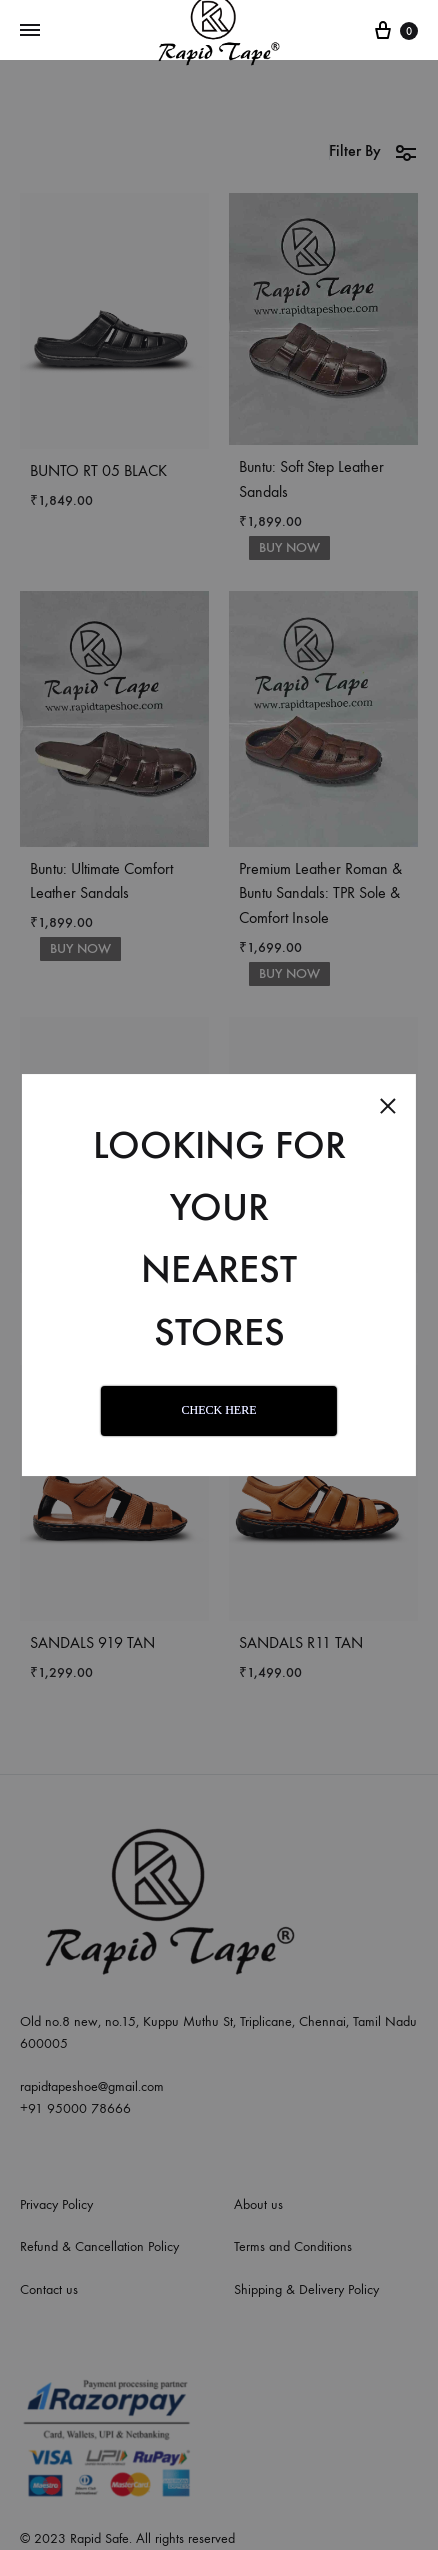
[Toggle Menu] (30, 31)
